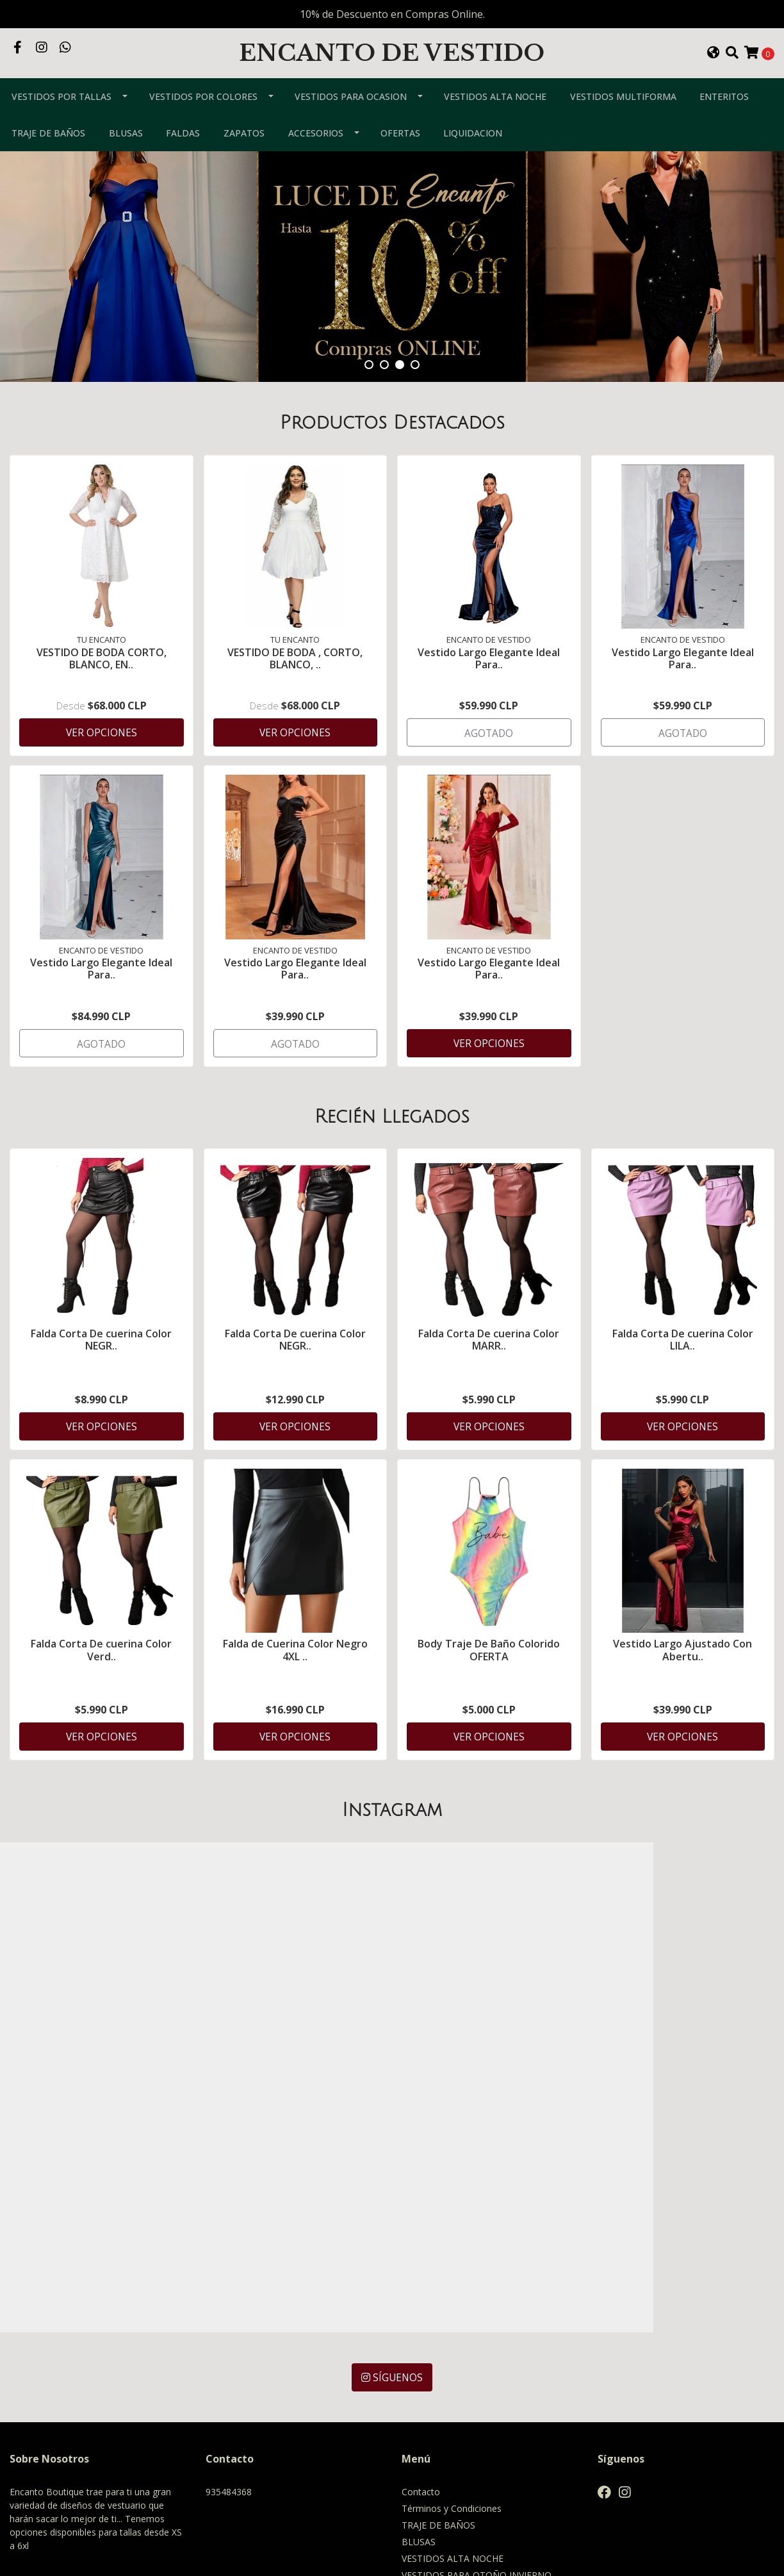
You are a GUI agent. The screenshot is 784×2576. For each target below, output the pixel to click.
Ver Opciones (101, 773)
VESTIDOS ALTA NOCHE (495, 139)
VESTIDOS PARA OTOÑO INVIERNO (476, 2394)
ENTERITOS (724, 139)
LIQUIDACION (472, 175)
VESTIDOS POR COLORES (203, 139)
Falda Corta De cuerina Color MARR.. (488, 1383)
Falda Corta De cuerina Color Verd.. (101, 1694)
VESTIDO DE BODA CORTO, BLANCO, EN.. (102, 699)
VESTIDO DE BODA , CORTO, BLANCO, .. (295, 699)
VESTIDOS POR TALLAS (61, 139)
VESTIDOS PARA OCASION (351, 139)
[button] (713, 74)
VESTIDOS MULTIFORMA (623, 139)
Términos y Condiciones (452, 2327)
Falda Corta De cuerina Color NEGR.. (101, 1383)
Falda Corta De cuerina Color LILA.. (682, 1383)
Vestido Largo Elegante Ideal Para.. (489, 699)
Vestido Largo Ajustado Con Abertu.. (682, 1694)
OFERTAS (400, 175)
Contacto (421, 2310)
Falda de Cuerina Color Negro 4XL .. (295, 1694)
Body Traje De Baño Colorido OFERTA (489, 1694)
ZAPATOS (244, 175)
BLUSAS (126, 175)
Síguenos (392, 2196)
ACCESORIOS (315, 175)
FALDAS (183, 175)
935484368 (229, 2310)
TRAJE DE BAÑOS (48, 175)
